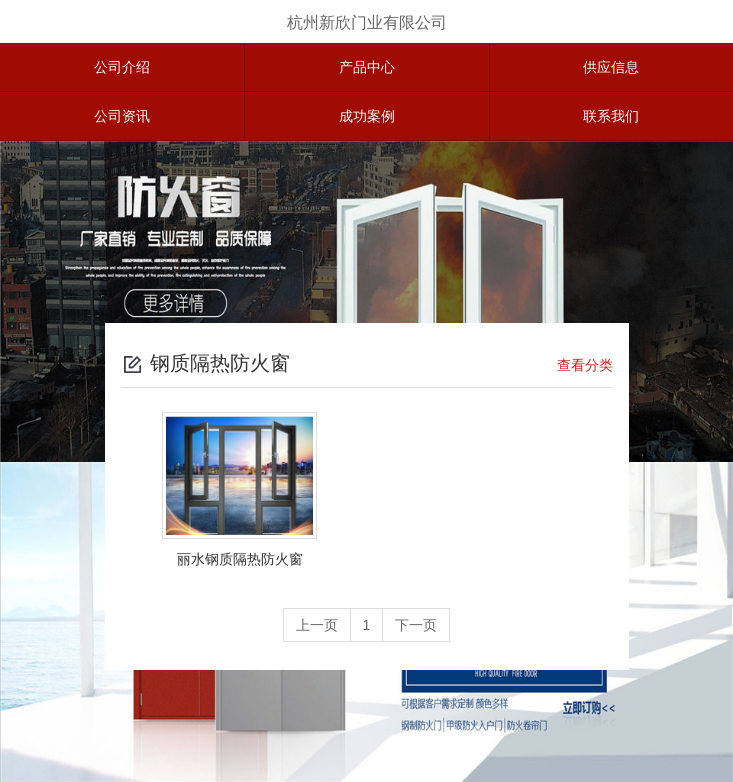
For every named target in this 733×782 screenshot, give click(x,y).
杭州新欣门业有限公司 (367, 22)
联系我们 (611, 116)
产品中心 (367, 67)
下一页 (416, 625)
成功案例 (367, 116)
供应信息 (611, 67)
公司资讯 (122, 116)
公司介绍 (122, 67)
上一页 (317, 625)
